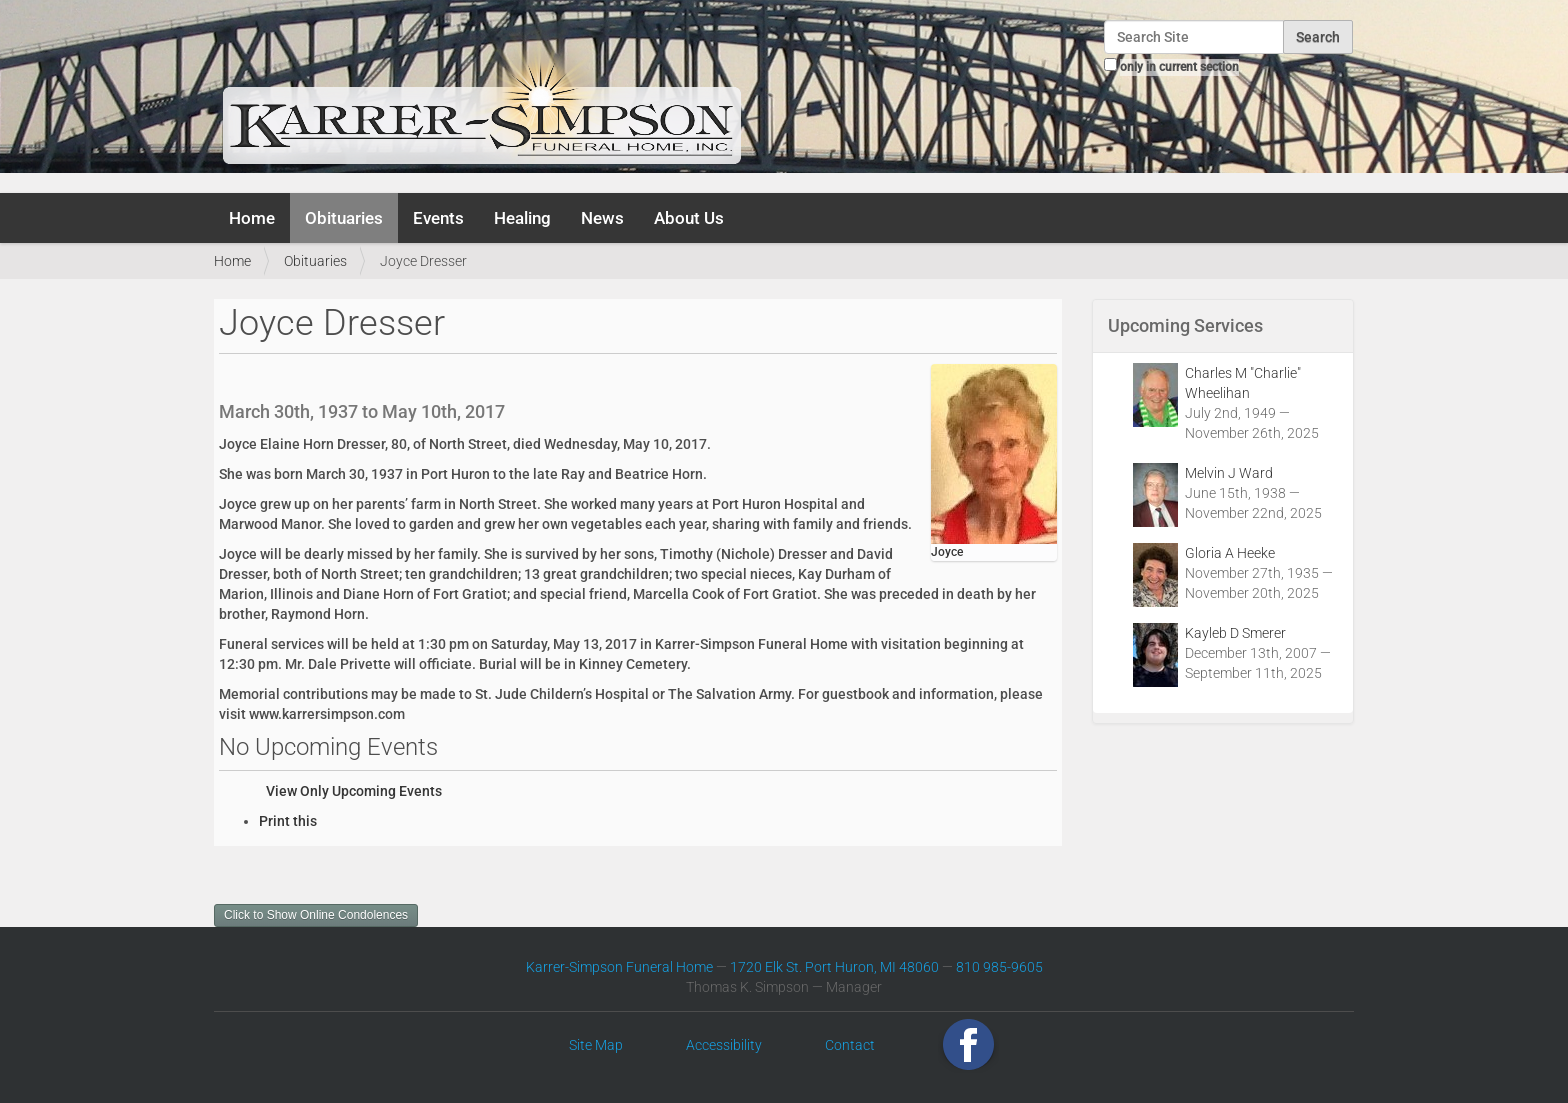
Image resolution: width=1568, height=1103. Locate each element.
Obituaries (344, 218)
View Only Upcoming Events (354, 791)
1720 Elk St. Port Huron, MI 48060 (834, 967)
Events (438, 218)
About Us (689, 218)
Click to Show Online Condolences (316, 915)
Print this (288, 821)
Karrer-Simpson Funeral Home (619, 967)
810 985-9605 (999, 967)
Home (252, 218)
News (602, 218)
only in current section (1179, 67)
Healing (522, 218)
